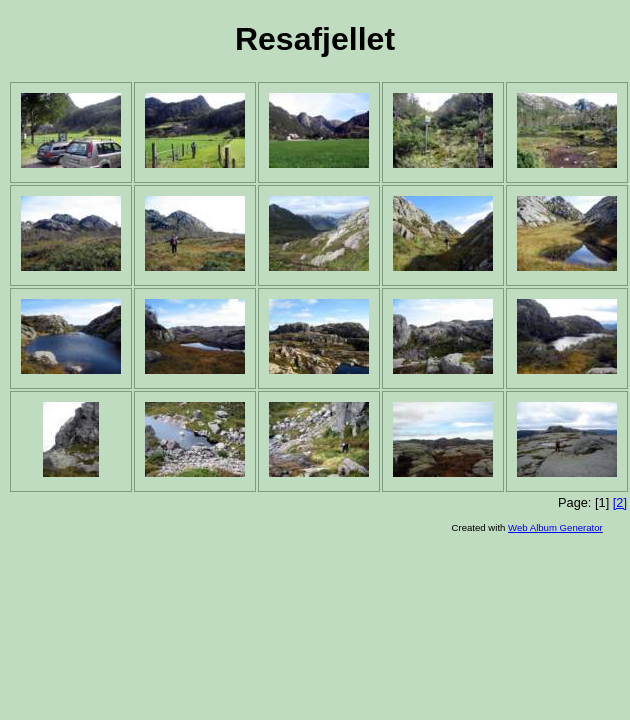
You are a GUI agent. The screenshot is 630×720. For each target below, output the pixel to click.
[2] (620, 502)
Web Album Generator (555, 527)
